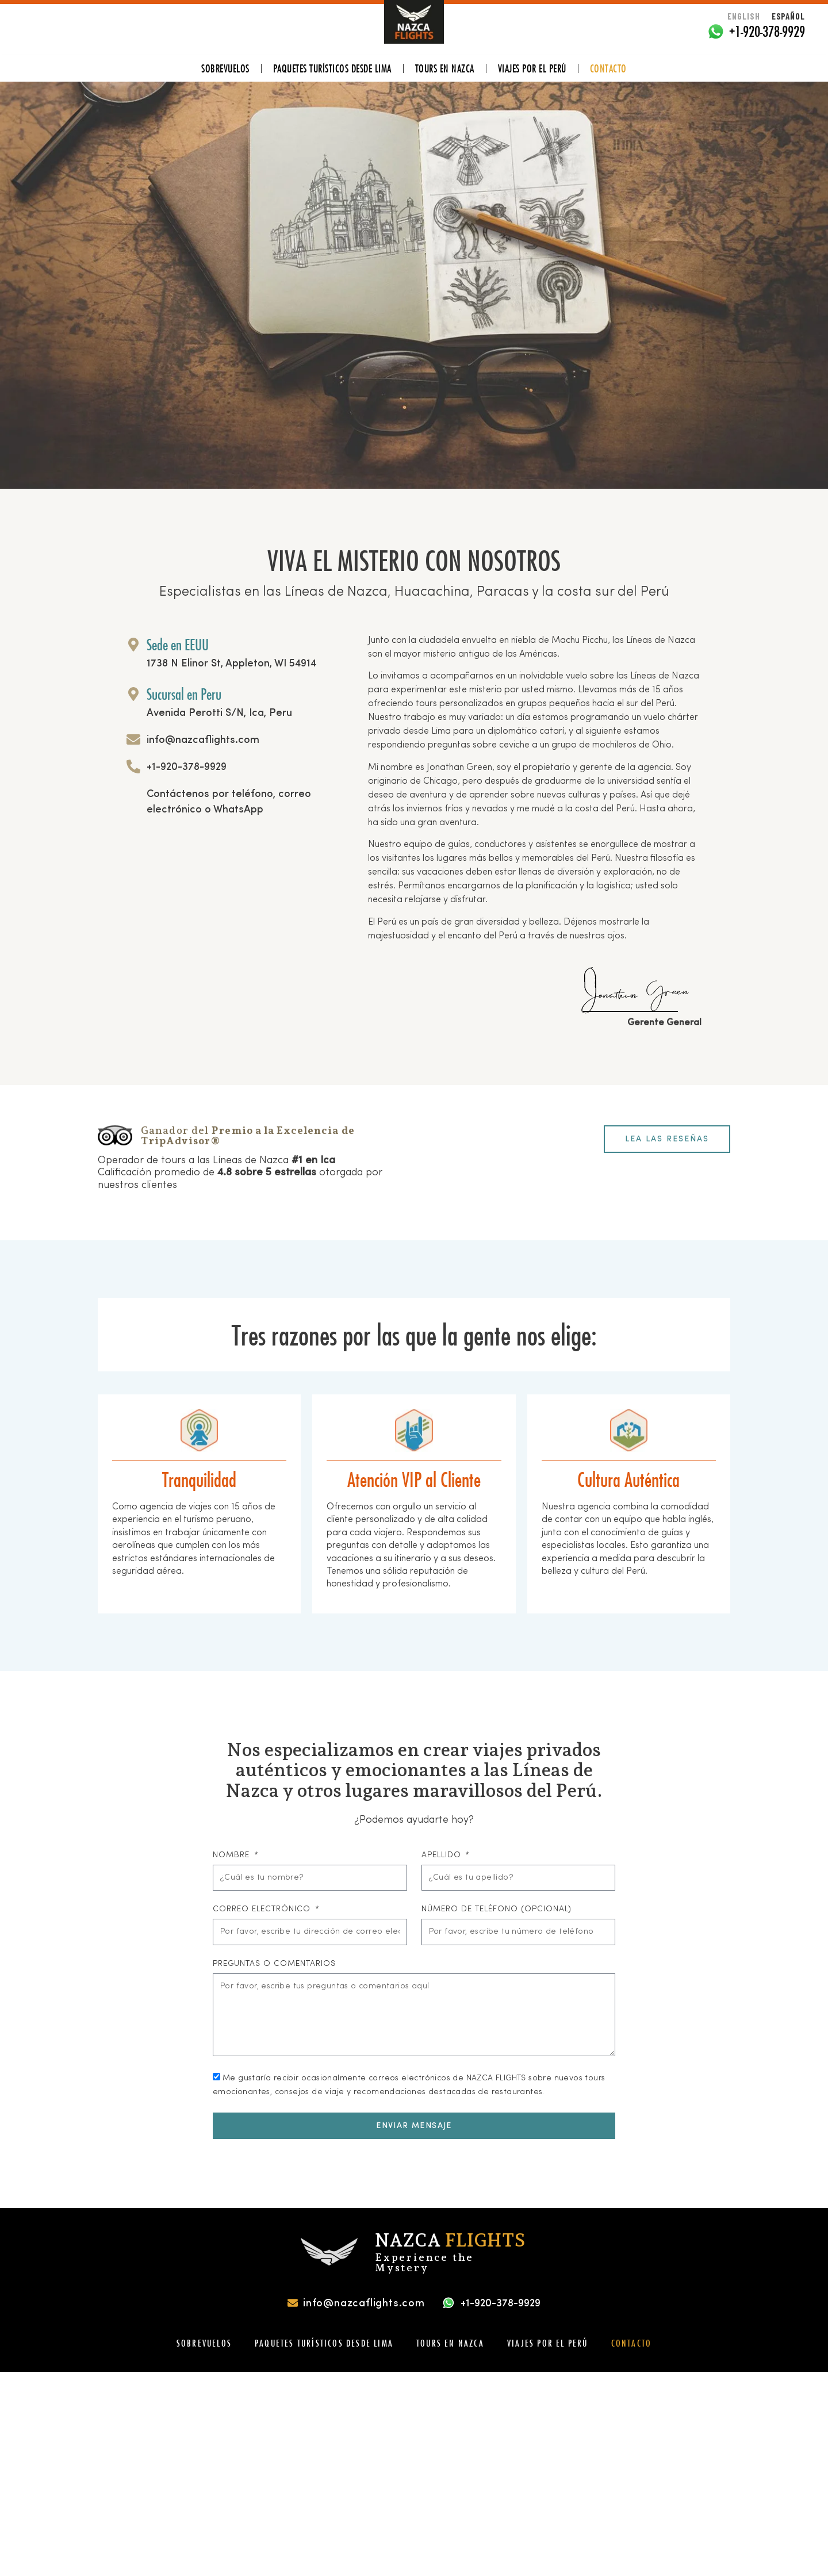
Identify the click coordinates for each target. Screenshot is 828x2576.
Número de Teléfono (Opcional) (496, 1909)
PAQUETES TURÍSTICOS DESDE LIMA (332, 68)
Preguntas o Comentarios (274, 1964)
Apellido (442, 1855)
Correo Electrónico (263, 1909)
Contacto (608, 68)
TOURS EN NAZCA (444, 68)
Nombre (232, 1855)
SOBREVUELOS (225, 68)
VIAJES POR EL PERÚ (532, 68)
